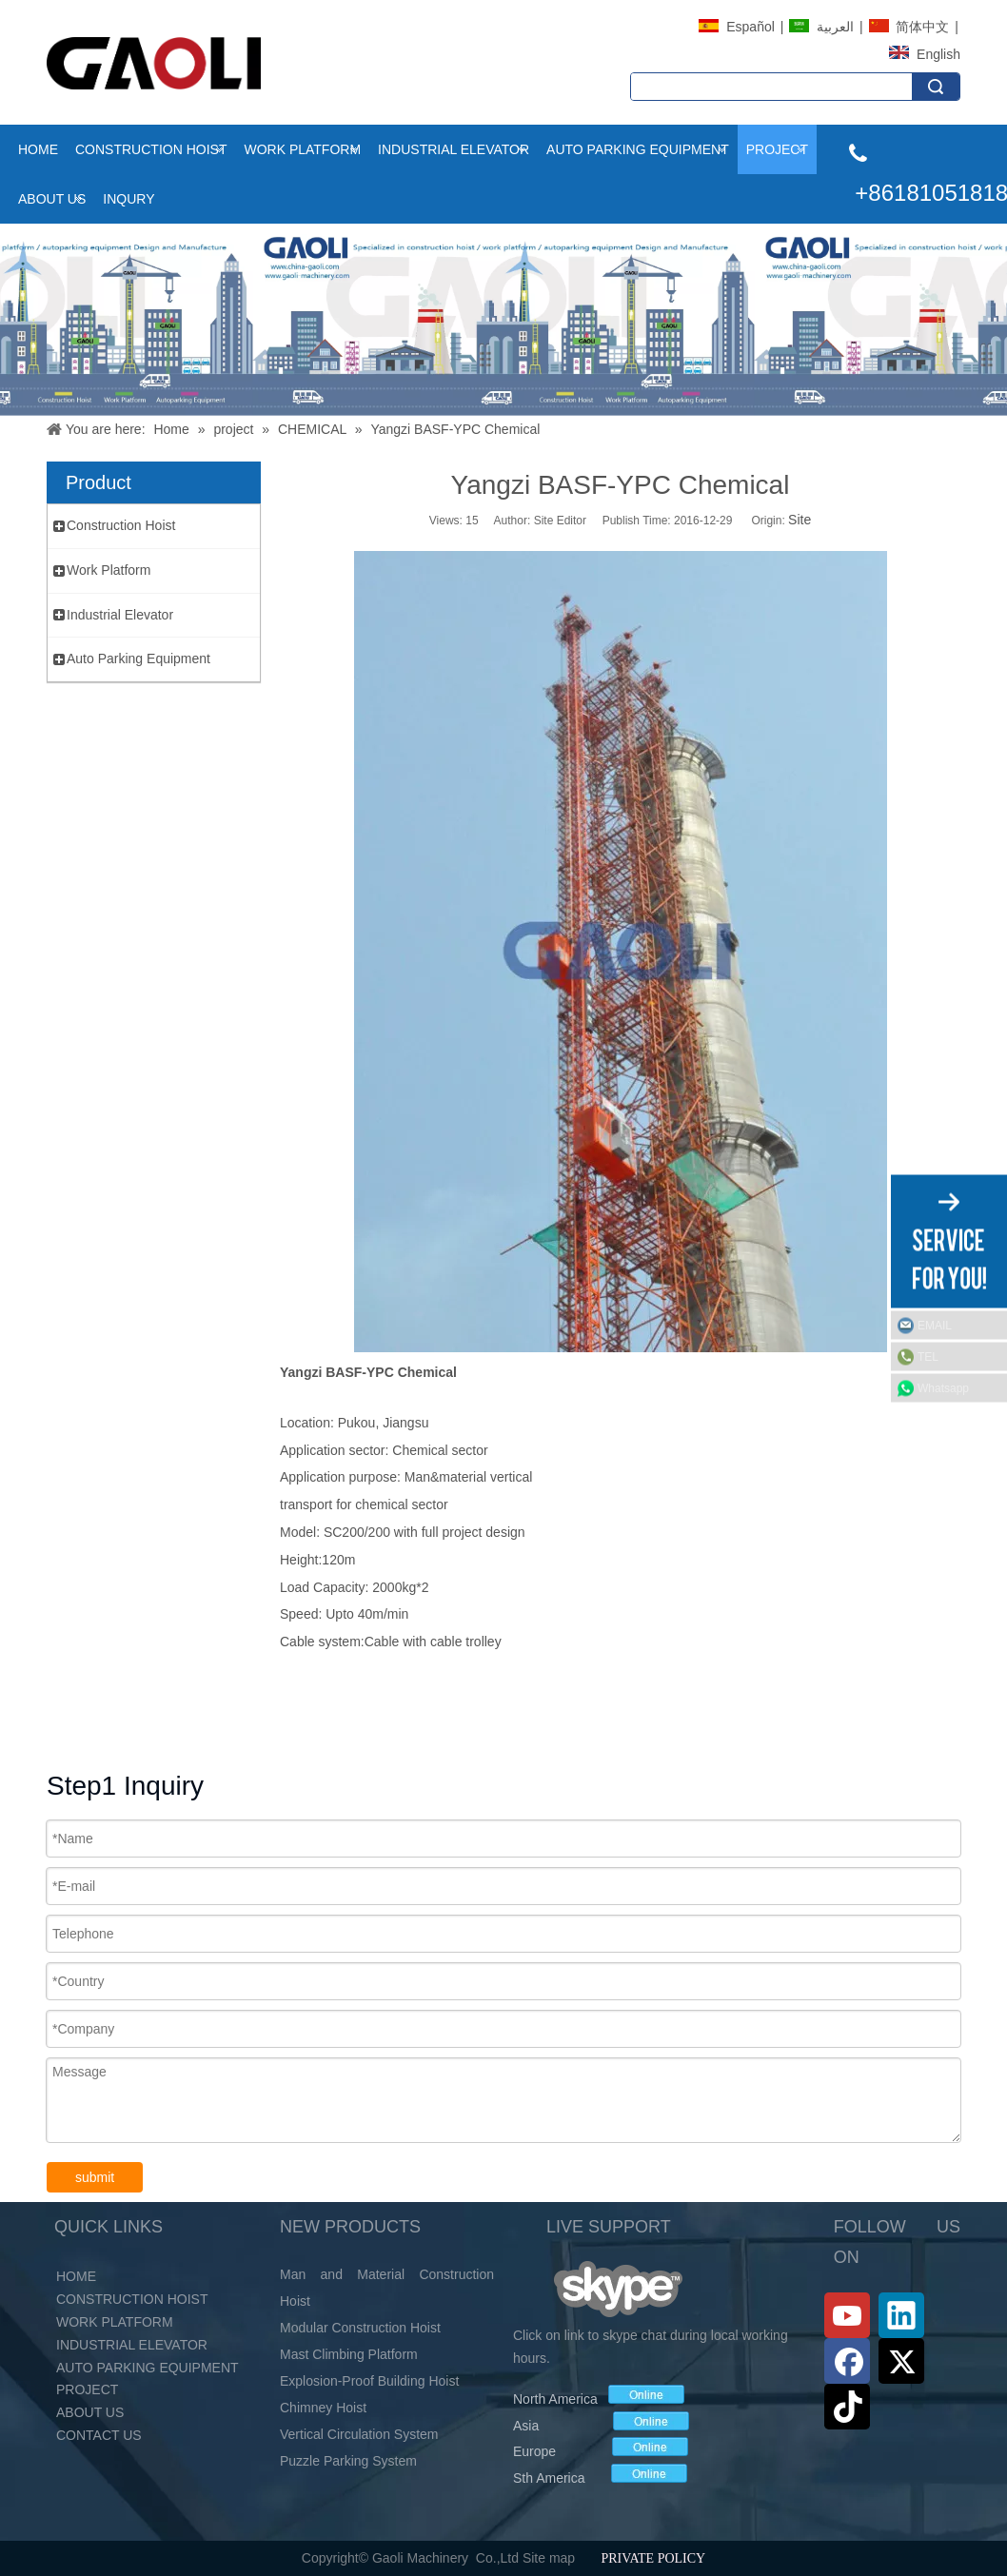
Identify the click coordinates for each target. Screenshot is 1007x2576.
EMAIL (935, 1324)
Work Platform (302, 149)
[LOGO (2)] (154, 63)
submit (94, 2177)
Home (38, 149)
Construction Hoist (151, 149)
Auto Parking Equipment (637, 149)
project (777, 149)
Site (799, 519)
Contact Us (99, 2435)
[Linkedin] (901, 2315)
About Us (52, 198)
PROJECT (87, 2389)
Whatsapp (943, 1387)
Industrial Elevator (453, 149)
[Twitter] (901, 2361)
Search (935, 86)
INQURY (128, 198)
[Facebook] (847, 2361)
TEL (928, 1356)
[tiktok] (847, 2406)
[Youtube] (847, 2315)
